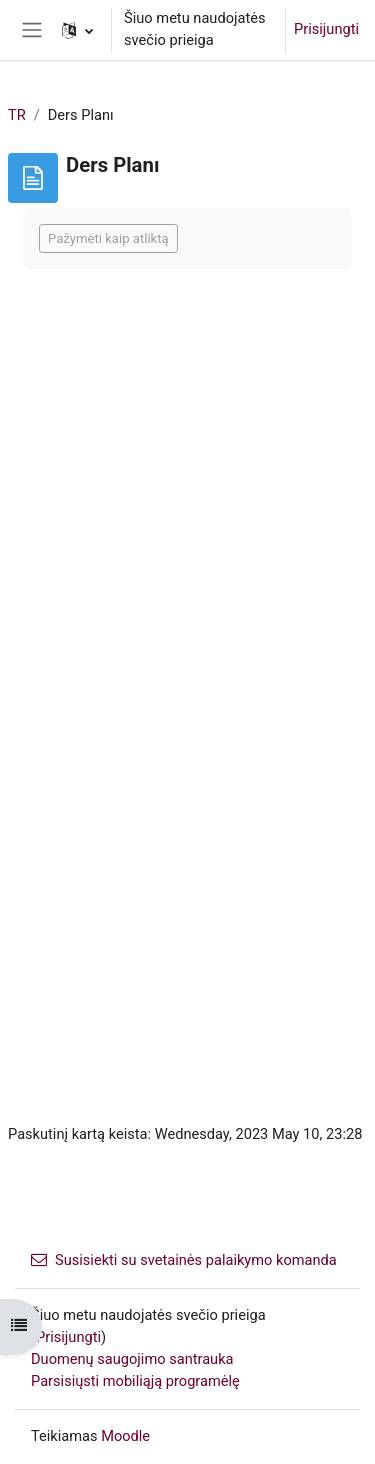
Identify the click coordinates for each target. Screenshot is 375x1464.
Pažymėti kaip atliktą (108, 238)
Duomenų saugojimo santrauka (132, 1359)
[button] (77, 30)
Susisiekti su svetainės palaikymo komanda (184, 1260)
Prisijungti (326, 29)
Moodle (125, 1436)
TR (17, 115)
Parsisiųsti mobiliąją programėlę (135, 1381)
